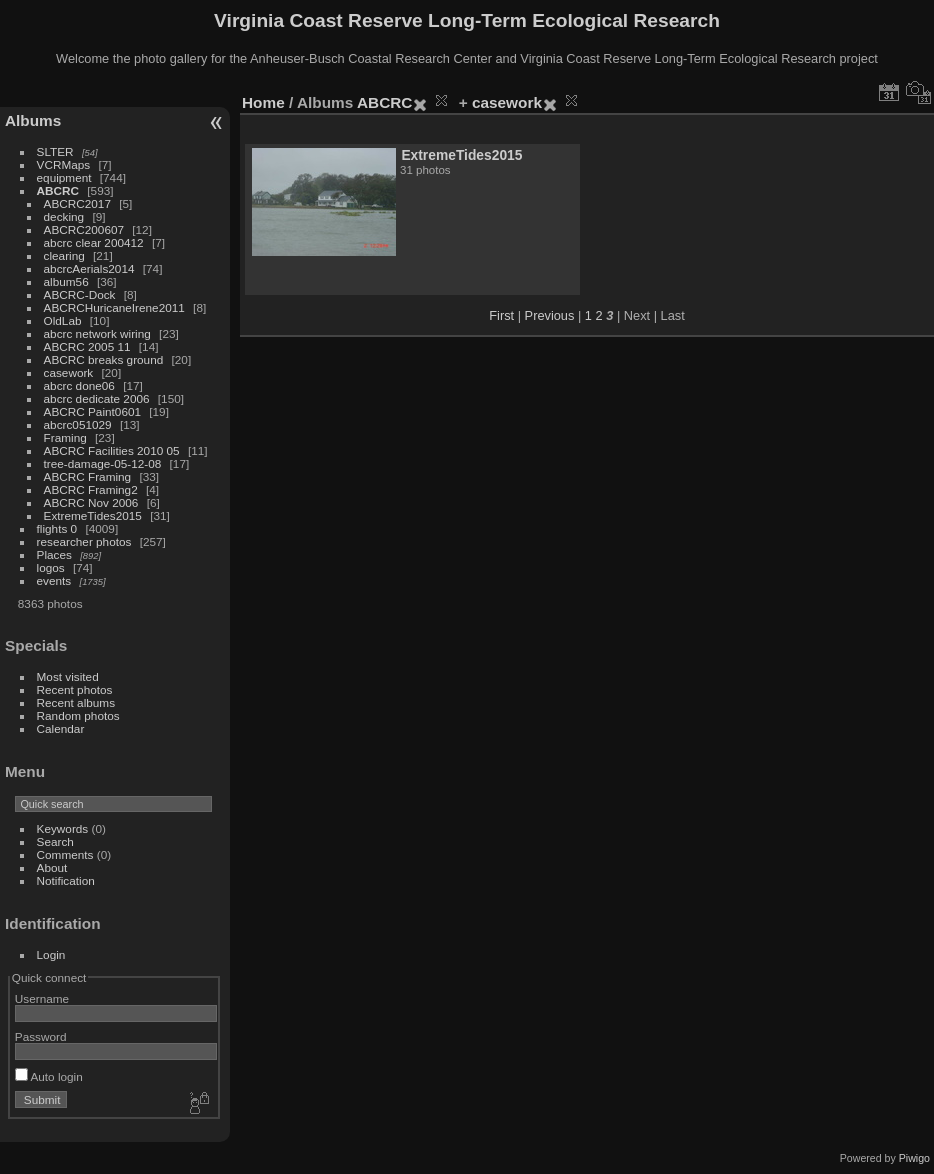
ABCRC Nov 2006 (91, 502)
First (501, 315)
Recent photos (75, 689)
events (54, 580)
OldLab (63, 320)
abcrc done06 (79, 385)
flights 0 (57, 528)
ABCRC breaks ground (104, 359)
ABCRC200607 (84, 229)
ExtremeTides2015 (93, 515)
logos (51, 567)
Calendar (61, 728)
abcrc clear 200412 (94, 242)
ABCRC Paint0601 (92, 411)
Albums (33, 120)
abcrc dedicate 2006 (97, 398)
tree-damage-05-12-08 (103, 463)
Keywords (63, 828)
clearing (64, 255)
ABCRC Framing (88, 476)
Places (54, 554)
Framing (65, 437)
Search (55, 841)
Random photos (78, 715)
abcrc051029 (78, 424)
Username (42, 998)
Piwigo (914, 1158)
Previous (550, 315)
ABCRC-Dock (80, 294)
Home (263, 102)
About (52, 867)
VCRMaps (64, 164)
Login (51, 954)
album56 (66, 281)
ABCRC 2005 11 (87, 346)
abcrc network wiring (97, 333)
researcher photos (84, 541)
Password (41, 1036)
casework (69, 372)
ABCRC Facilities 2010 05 (112, 450)
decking (64, 216)
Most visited (68, 676)
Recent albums (76, 702)
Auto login (49, 1076)
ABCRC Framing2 (91, 489)
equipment (64, 177)
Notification (66, 880)
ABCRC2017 (77, 203)
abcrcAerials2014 (89, 268)
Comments (65, 854)
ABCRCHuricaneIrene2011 (114, 307)
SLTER (55, 151)
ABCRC (58, 190)
